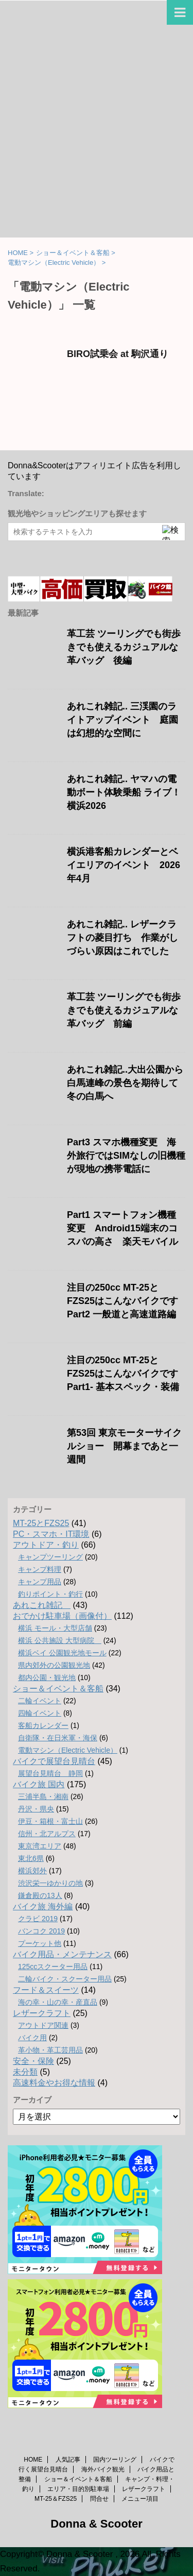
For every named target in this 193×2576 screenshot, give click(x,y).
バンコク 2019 (41, 1931)
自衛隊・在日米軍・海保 (57, 1738)
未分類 (25, 2071)
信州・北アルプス (47, 1833)
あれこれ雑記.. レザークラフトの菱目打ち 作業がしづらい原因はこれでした (122, 937)
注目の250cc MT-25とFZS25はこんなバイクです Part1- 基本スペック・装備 (123, 1373)
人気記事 (68, 2459)
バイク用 (32, 2037)
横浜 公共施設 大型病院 (59, 1640)
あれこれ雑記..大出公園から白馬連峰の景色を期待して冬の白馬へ (125, 1082)
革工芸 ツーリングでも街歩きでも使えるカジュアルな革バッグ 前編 (124, 1010)
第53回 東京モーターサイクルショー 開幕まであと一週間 (124, 1446)
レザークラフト (42, 2013)
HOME (33, 2459)
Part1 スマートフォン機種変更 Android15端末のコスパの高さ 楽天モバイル (122, 1228)
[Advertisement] (96, 135)
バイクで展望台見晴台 (54, 1761)
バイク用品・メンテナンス (62, 1954)
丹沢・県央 (36, 1809)
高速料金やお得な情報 (54, 2082)
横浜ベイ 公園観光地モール (62, 1653)
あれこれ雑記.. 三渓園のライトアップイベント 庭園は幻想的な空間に (122, 719)
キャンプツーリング (50, 1557)
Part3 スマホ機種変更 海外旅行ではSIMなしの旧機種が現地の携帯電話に (126, 1155)
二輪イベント (39, 1701)
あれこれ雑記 (42, 1605)
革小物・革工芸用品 (50, 2050)
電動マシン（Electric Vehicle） (67, 1750)
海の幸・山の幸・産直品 (57, 2002)
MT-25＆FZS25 (55, 2498)
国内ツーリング (114, 2459)
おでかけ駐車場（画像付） (62, 1616)
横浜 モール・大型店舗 (55, 1628)
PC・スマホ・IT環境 (51, 1534)
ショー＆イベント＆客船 (58, 1688)
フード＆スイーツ (46, 1990)
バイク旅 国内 (38, 1784)
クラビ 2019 (38, 1918)
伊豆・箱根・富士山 (50, 1821)
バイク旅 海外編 (43, 1906)
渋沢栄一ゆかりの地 (50, 1883)
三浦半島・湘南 (43, 1796)
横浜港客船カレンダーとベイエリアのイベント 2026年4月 (123, 865)
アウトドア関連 (43, 2025)
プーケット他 (39, 1943)
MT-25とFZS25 (41, 1523)
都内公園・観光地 (47, 1677)
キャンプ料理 (39, 1569)
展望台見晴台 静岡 (50, 1773)
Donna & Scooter (96, 2523)
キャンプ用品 (39, 1582)
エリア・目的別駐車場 (78, 2489)
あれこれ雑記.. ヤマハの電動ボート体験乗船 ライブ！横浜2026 (124, 792)
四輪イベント (39, 1713)
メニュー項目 (140, 2498)
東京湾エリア (39, 1846)
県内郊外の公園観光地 (54, 1665)
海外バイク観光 (103, 2469)
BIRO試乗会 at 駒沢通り (122, 354)
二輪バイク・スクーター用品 (65, 1979)
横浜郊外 (32, 1871)
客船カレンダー (43, 1725)
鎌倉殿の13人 (40, 1895)
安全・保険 (33, 2061)
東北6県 (31, 1858)
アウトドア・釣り (46, 1544)
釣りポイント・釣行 (50, 1594)
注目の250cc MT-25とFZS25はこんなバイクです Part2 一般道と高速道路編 (122, 1300)
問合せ (99, 2498)
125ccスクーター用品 (52, 1966)
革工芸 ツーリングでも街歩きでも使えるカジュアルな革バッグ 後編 (124, 647)
